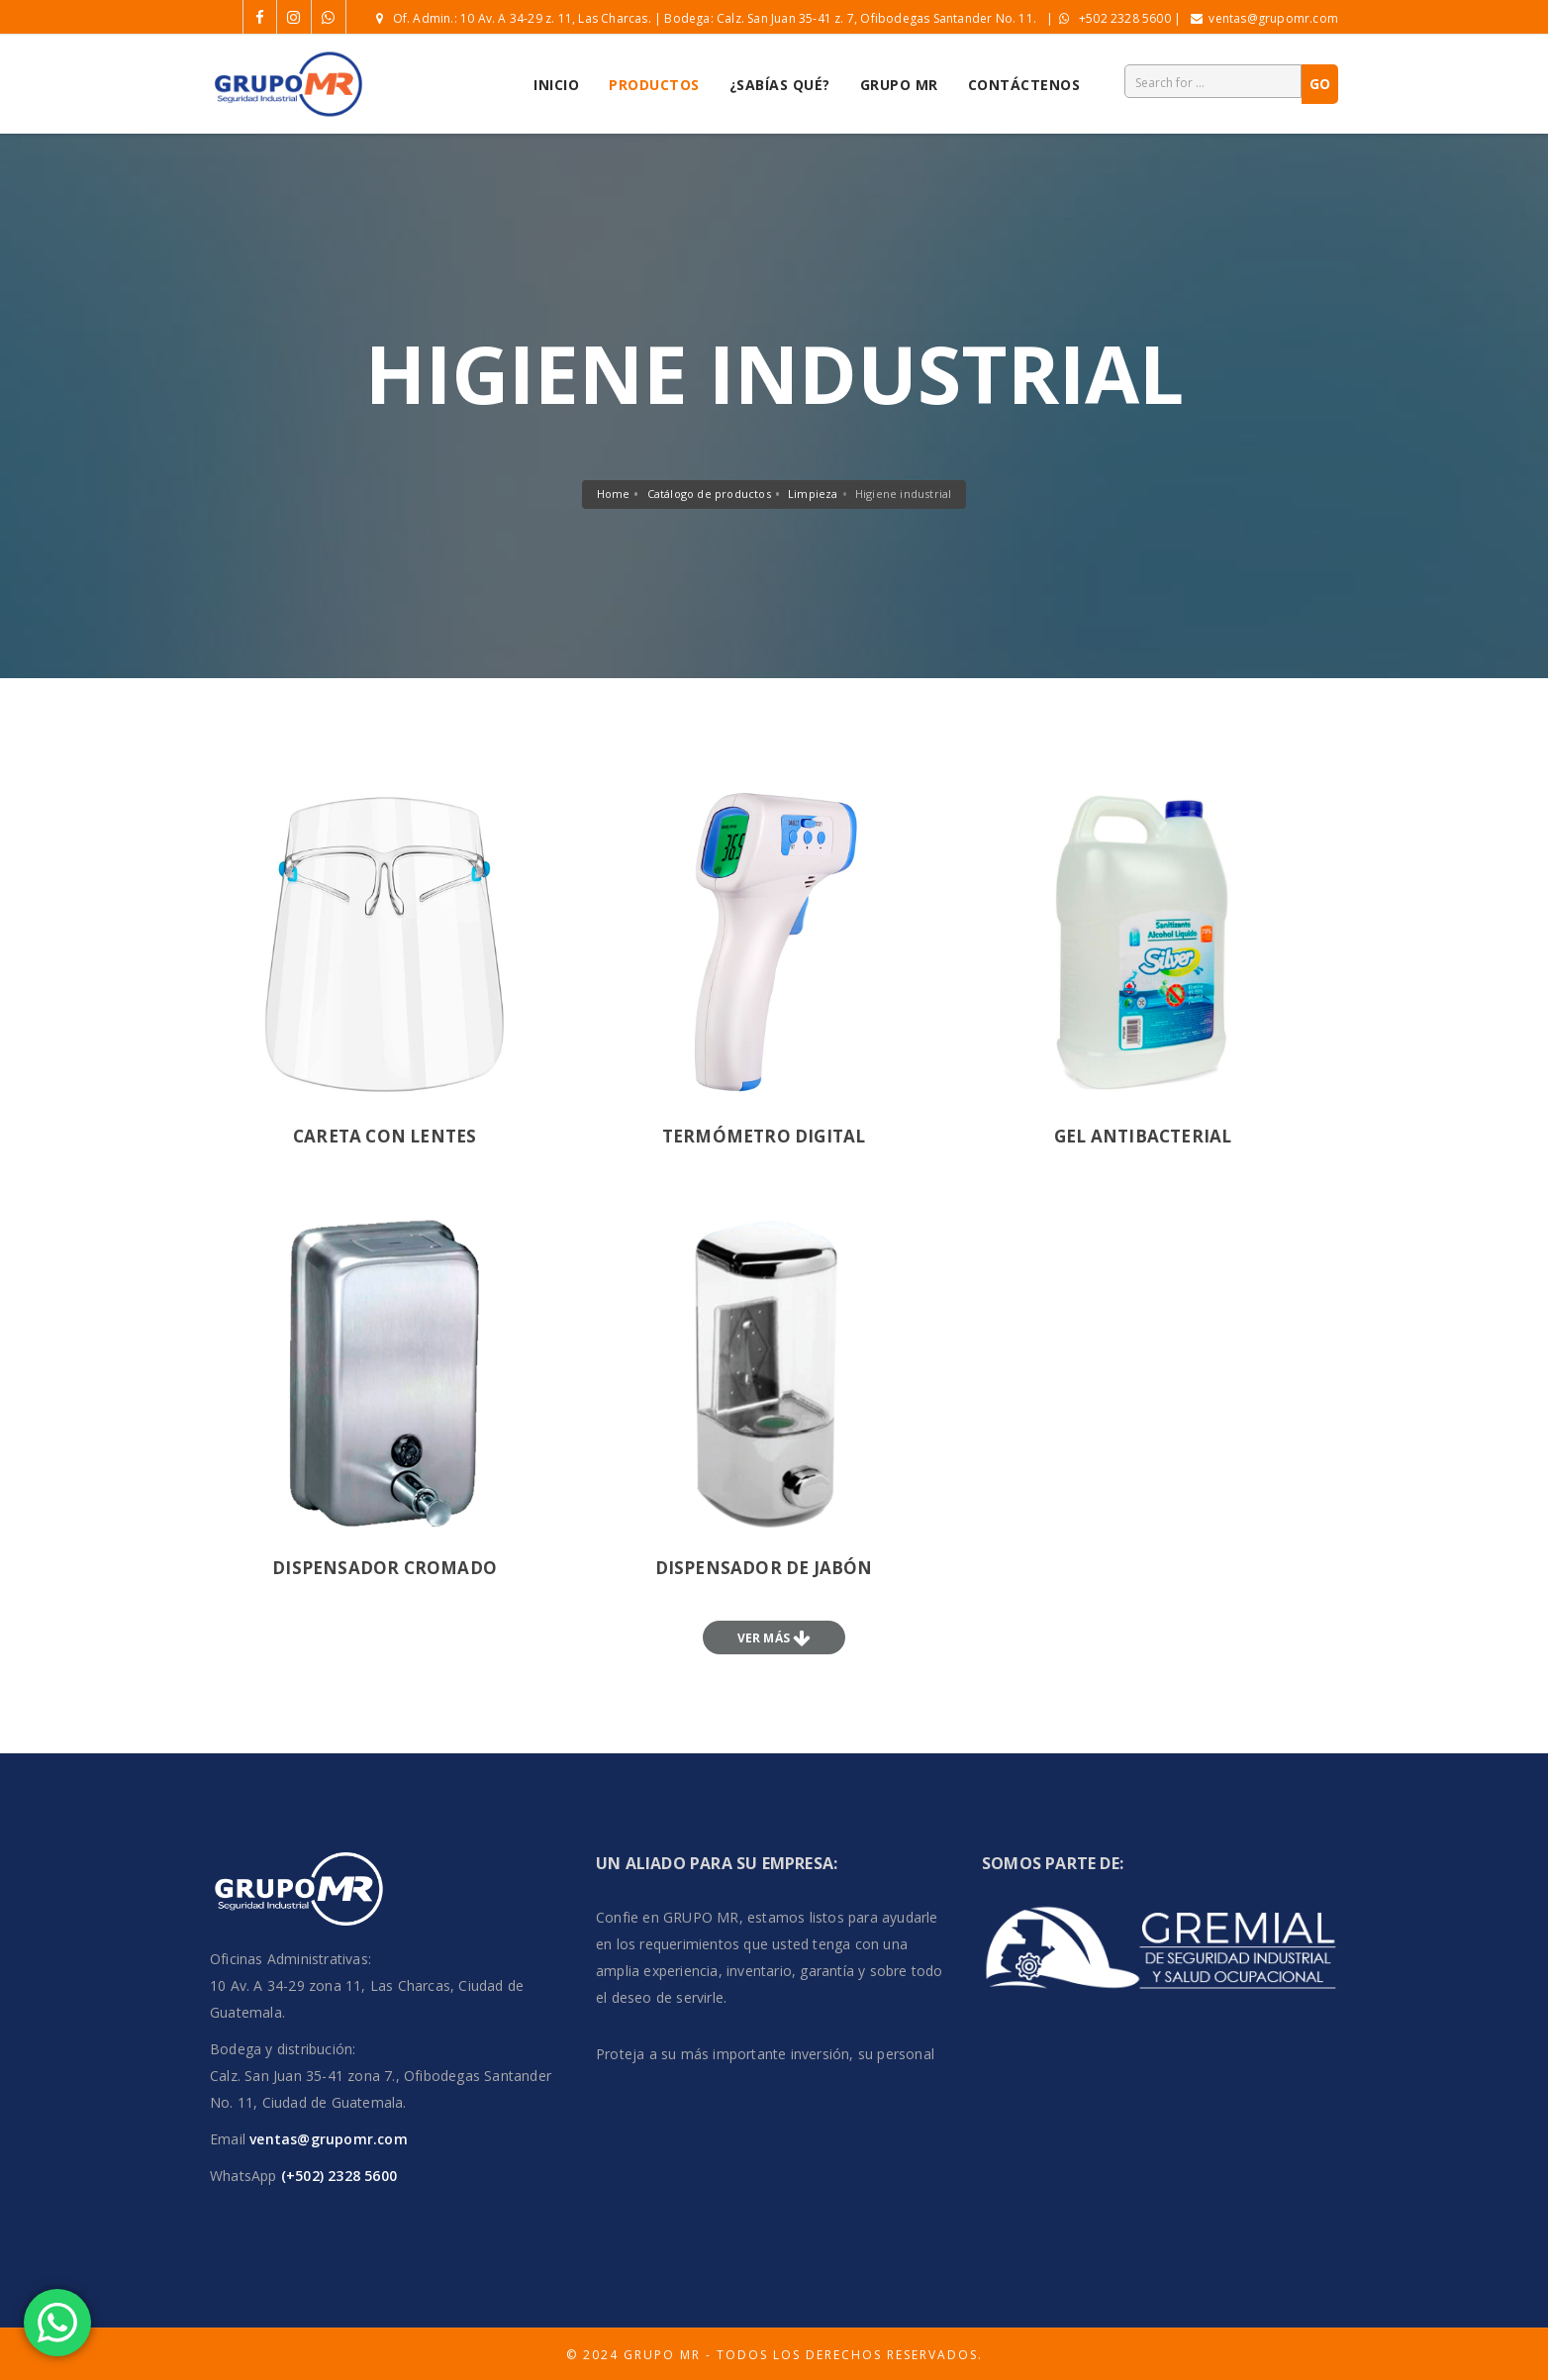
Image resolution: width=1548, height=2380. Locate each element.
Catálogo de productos (709, 493)
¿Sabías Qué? (779, 84)
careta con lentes (384, 1136)
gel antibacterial (1142, 1136)
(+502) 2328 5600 (337, 2175)
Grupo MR (899, 84)
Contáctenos (1024, 84)
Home (613, 493)
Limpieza (813, 493)
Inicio (556, 84)
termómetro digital (764, 1136)
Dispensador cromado (384, 1567)
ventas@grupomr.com (1273, 18)
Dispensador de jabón (764, 1567)
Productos (654, 84)
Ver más (765, 1638)
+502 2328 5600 (1125, 18)
